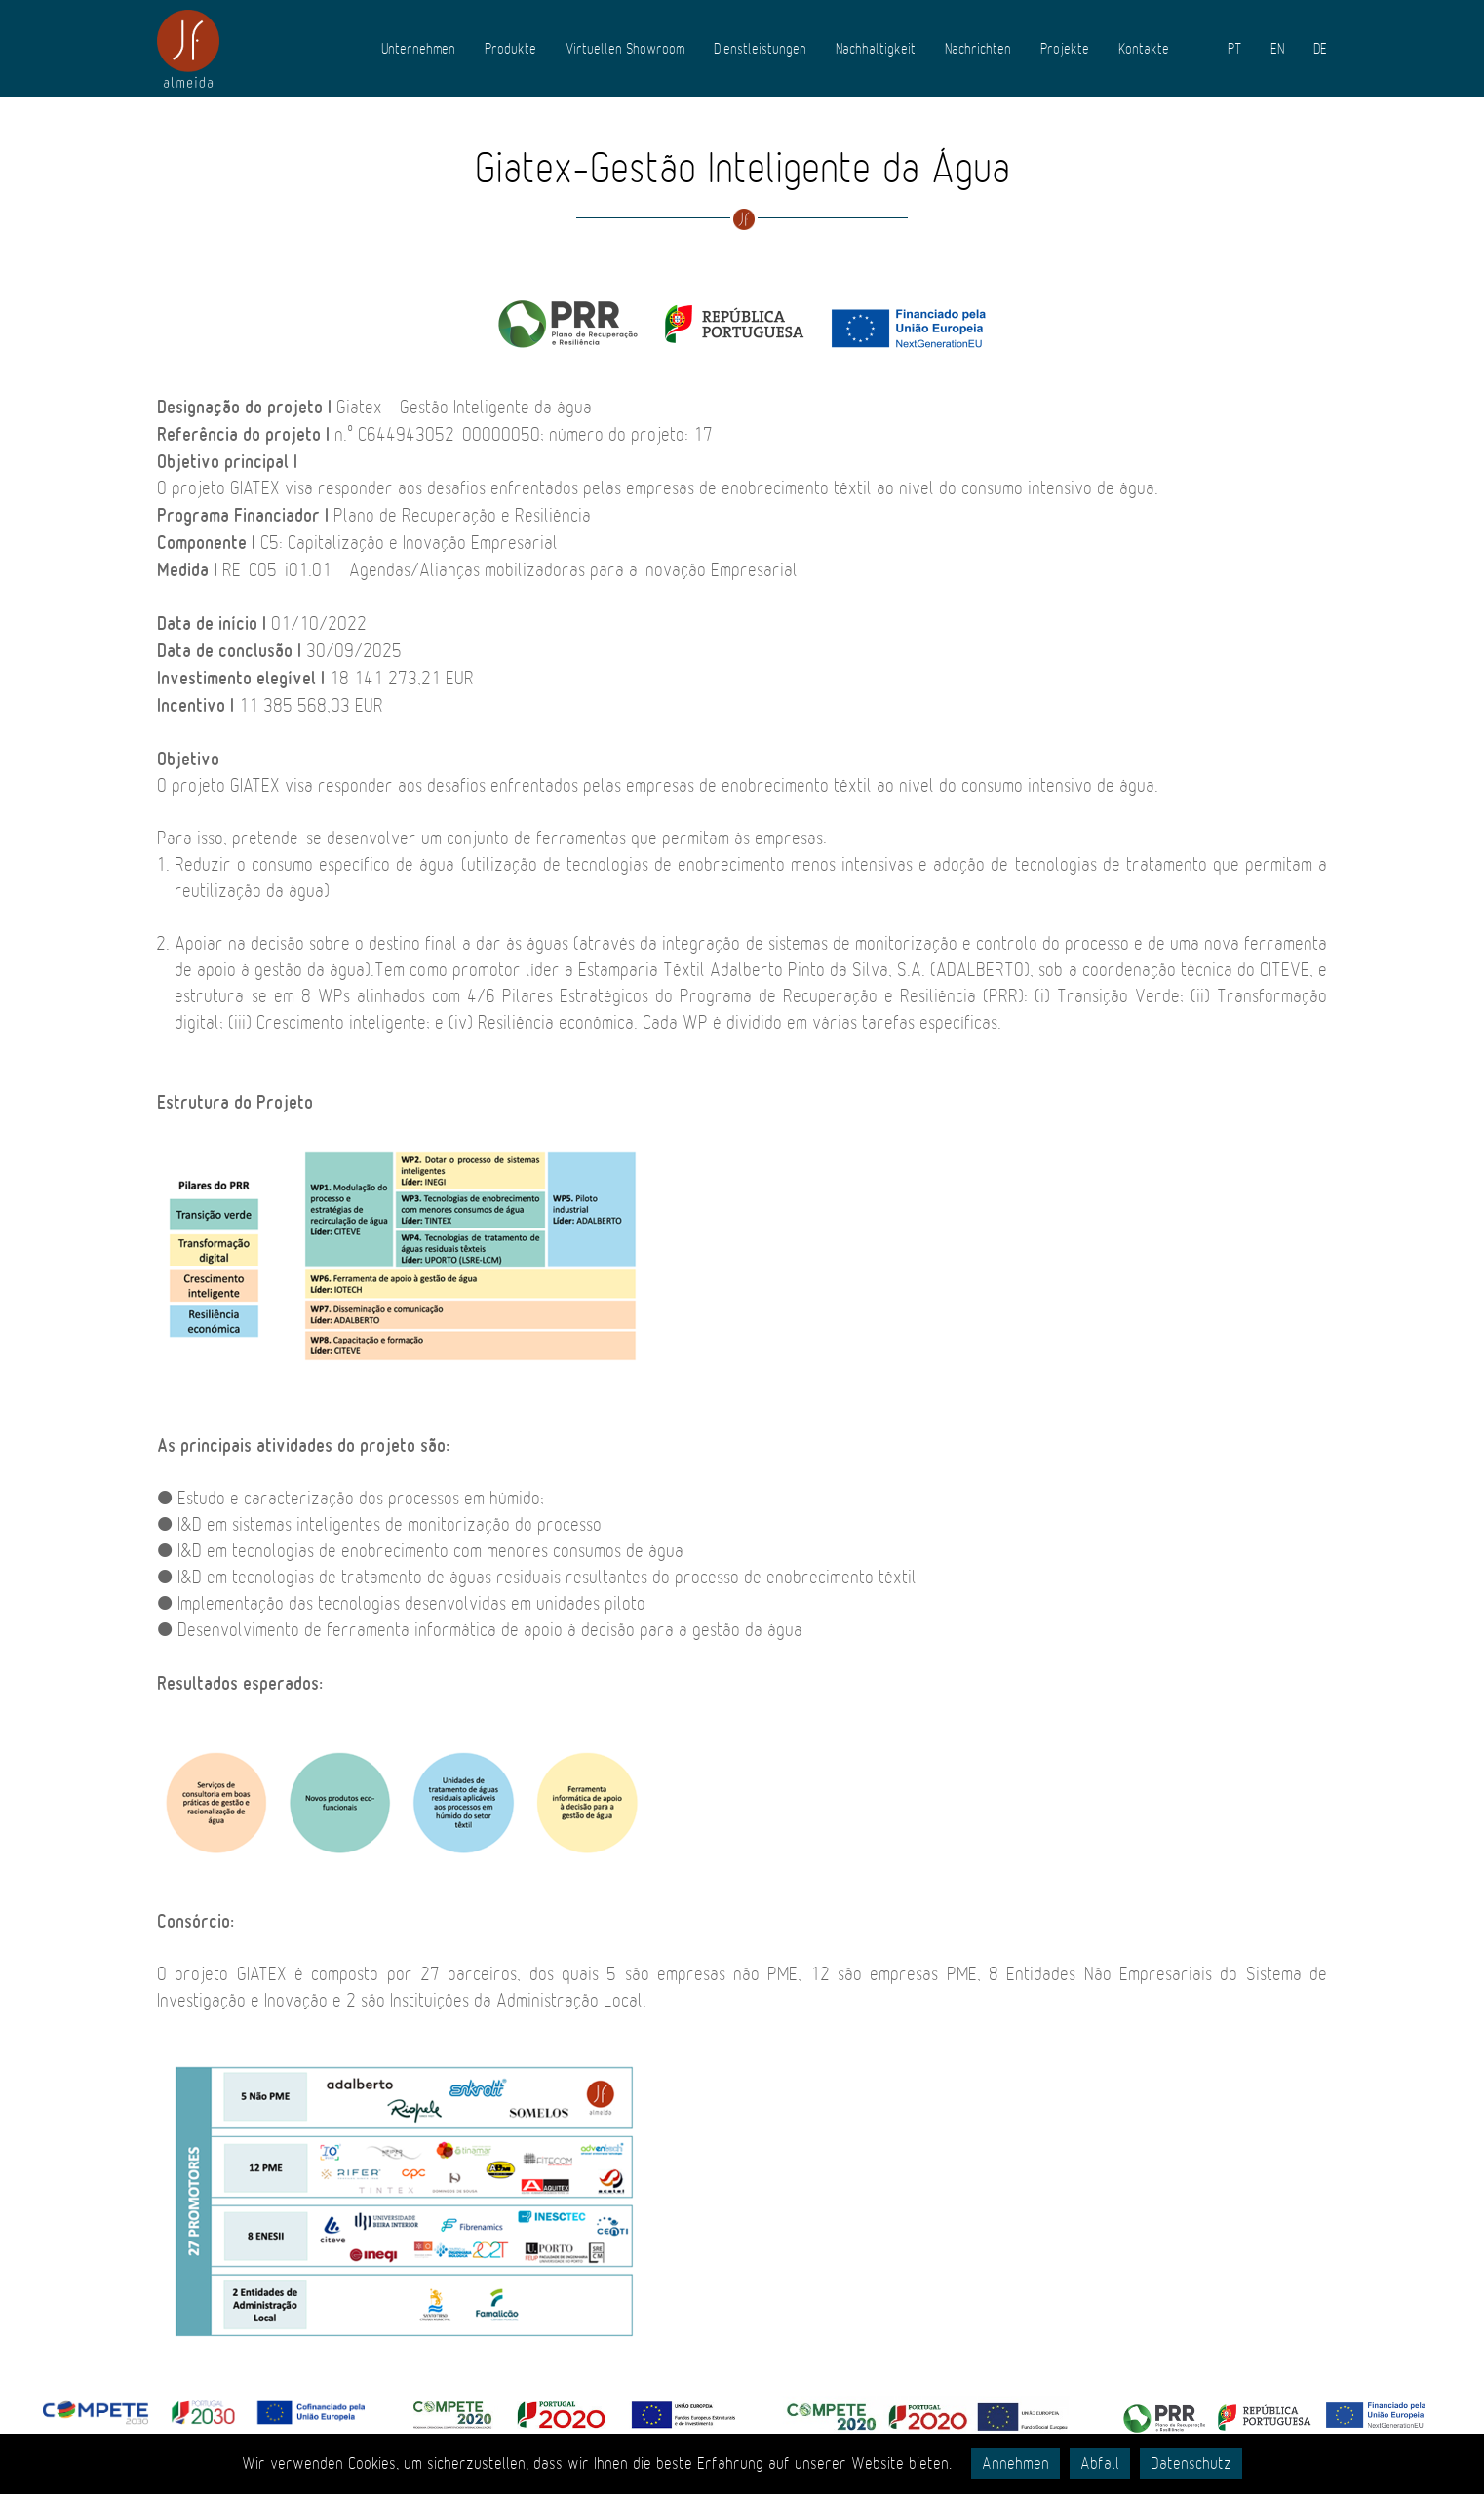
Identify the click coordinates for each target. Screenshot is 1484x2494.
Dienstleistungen (760, 49)
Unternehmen (418, 49)
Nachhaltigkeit (876, 49)
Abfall (1099, 2464)
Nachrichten (978, 49)
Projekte (1064, 49)
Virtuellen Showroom (625, 49)
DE (1320, 49)
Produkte (510, 49)
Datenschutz (1191, 2464)
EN (1277, 49)
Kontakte (1143, 49)
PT (1234, 49)
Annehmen (1015, 2464)
